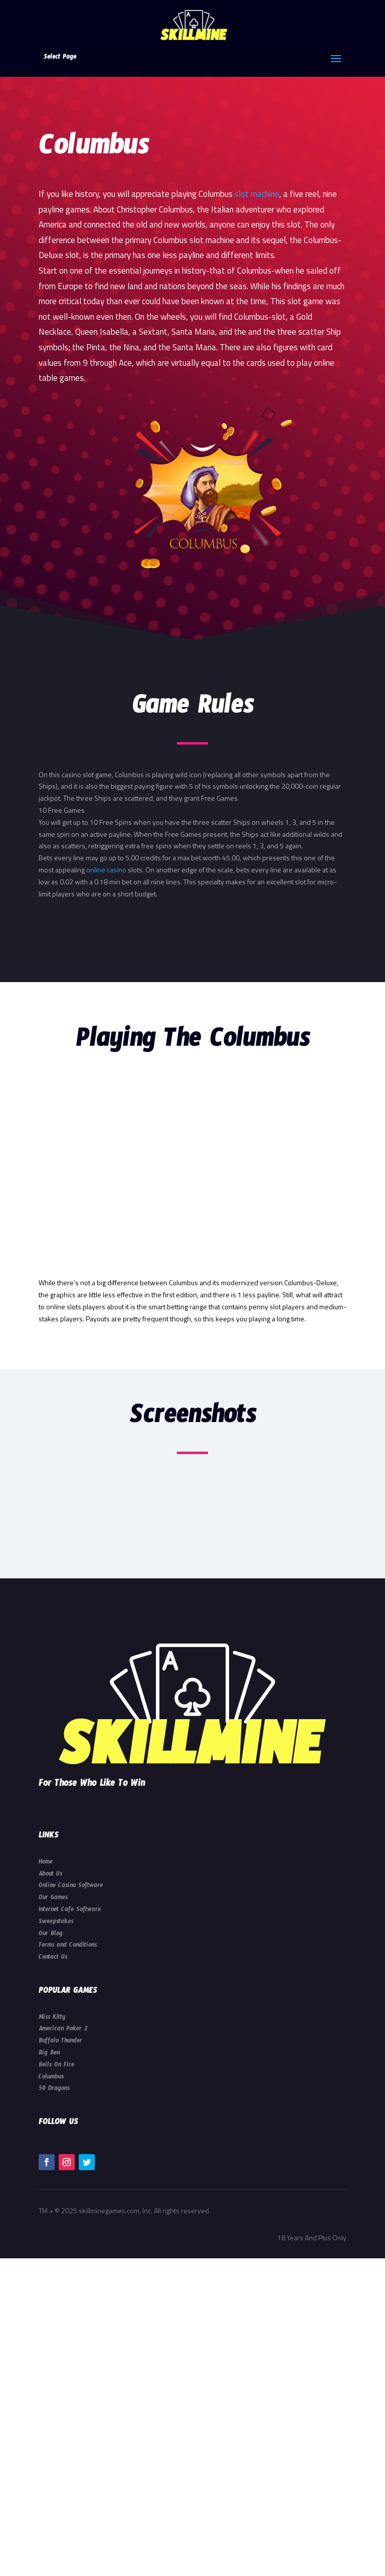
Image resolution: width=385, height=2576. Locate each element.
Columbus (51, 2077)
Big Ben (49, 2053)
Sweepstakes (56, 1922)
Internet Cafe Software (70, 1910)
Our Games (53, 1898)
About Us (50, 1875)
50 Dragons (54, 2089)
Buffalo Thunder (60, 2041)
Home (46, 1862)
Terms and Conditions (68, 1946)
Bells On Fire (56, 2065)
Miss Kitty (52, 2018)
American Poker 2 (63, 2029)
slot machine (257, 193)
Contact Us (53, 1958)
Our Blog (51, 1934)
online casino (106, 869)
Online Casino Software (71, 1886)
